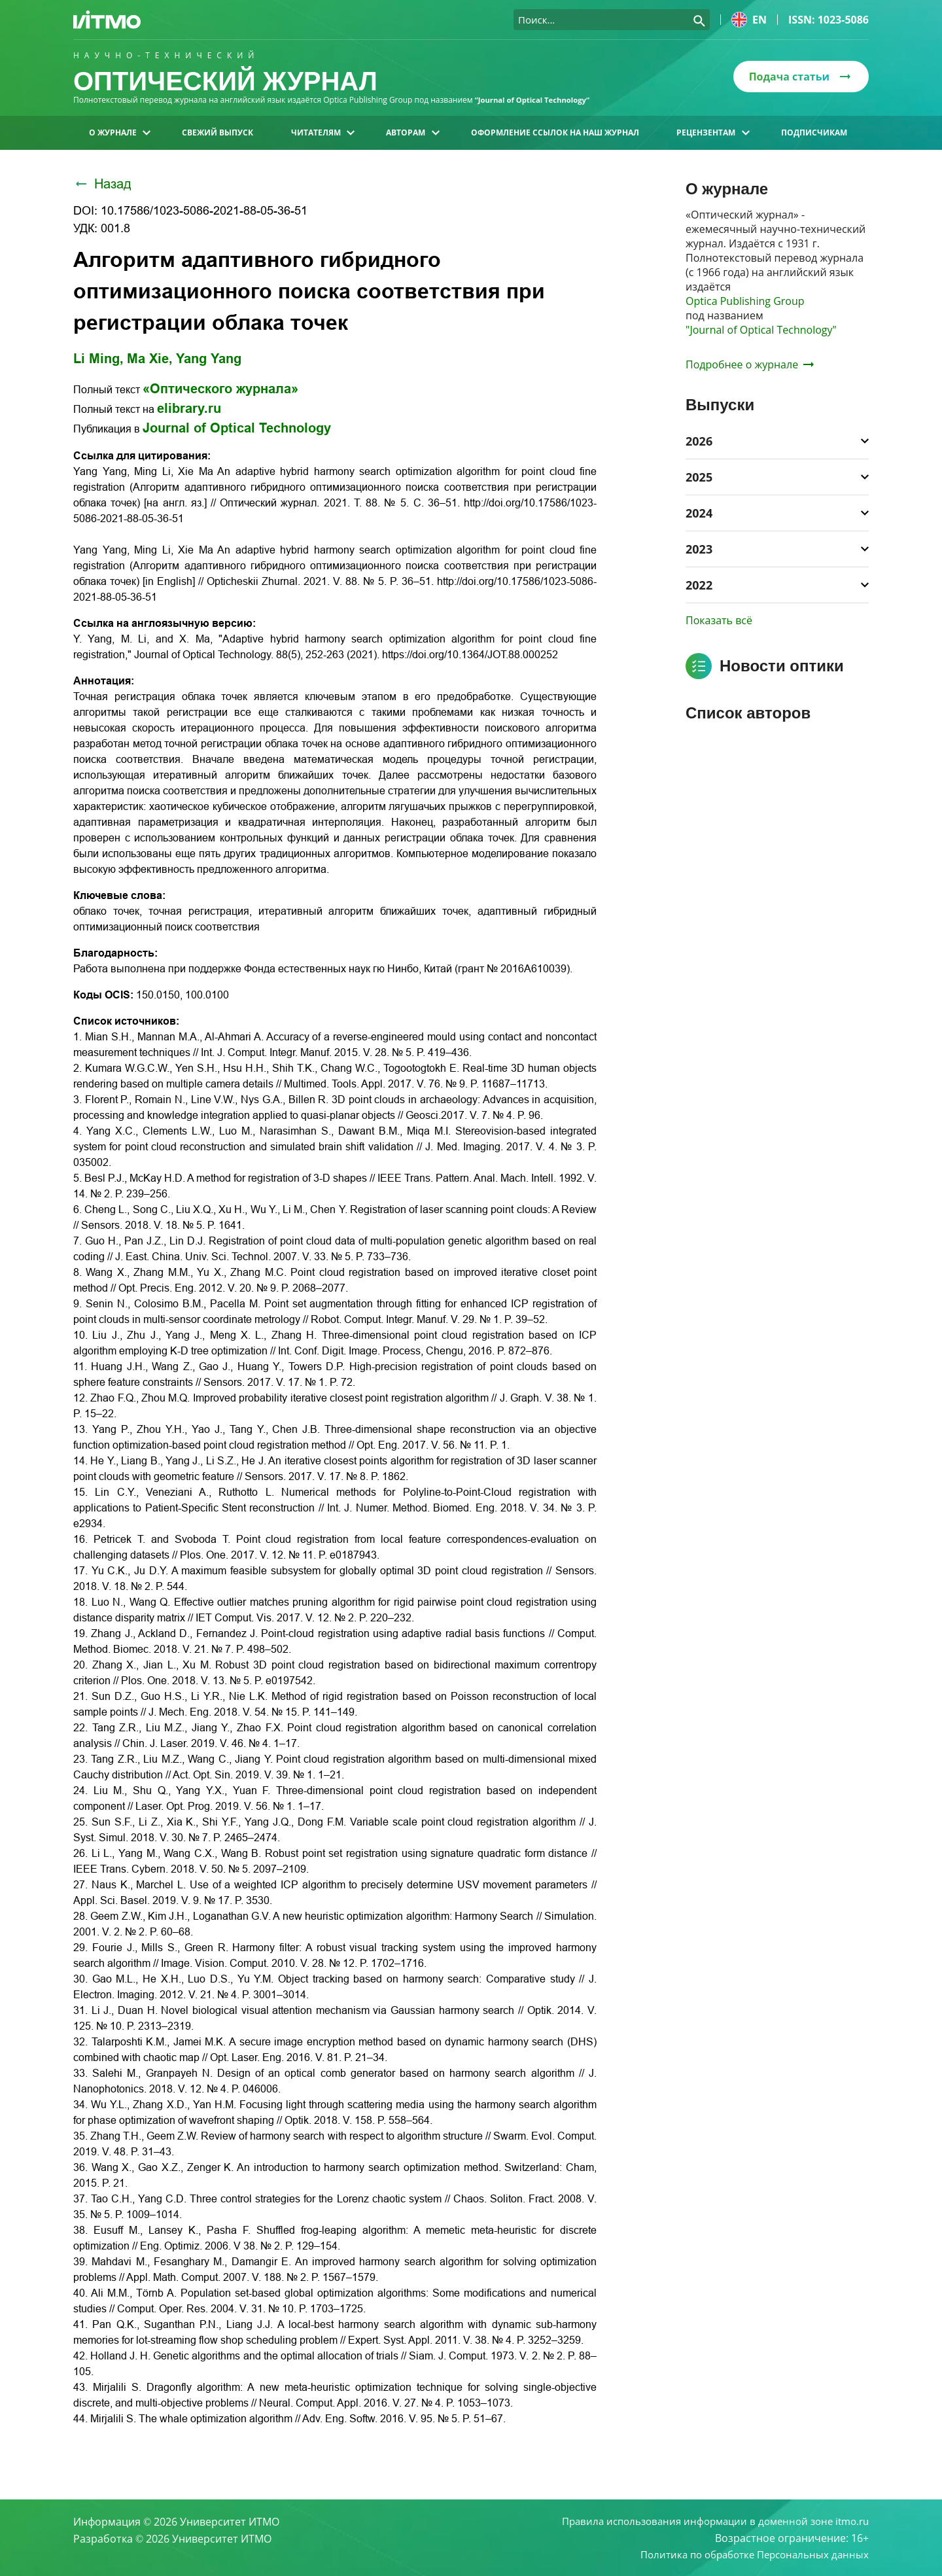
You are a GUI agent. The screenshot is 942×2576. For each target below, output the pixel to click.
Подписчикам (814, 132)
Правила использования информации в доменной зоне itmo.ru (706, 2519)
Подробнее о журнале (750, 364)
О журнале (119, 132)
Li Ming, (98, 358)
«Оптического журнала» (220, 388)
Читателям (323, 132)
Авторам (412, 132)
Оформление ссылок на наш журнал (555, 132)
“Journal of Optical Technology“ (536, 99)
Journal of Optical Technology (237, 428)
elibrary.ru (189, 408)
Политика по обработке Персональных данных (748, 2553)
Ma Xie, (150, 358)
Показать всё (719, 620)
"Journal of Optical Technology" (761, 330)
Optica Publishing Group (745, 301)
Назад (102, 184)
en (749, 19)
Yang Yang (208, 358)
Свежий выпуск (217, 132)
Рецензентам (712, 132)
